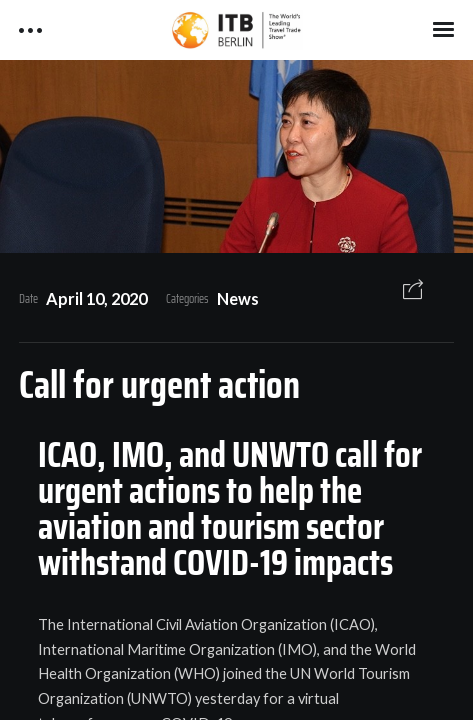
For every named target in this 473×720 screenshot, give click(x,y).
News (238, 298)
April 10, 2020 (96, 298)
